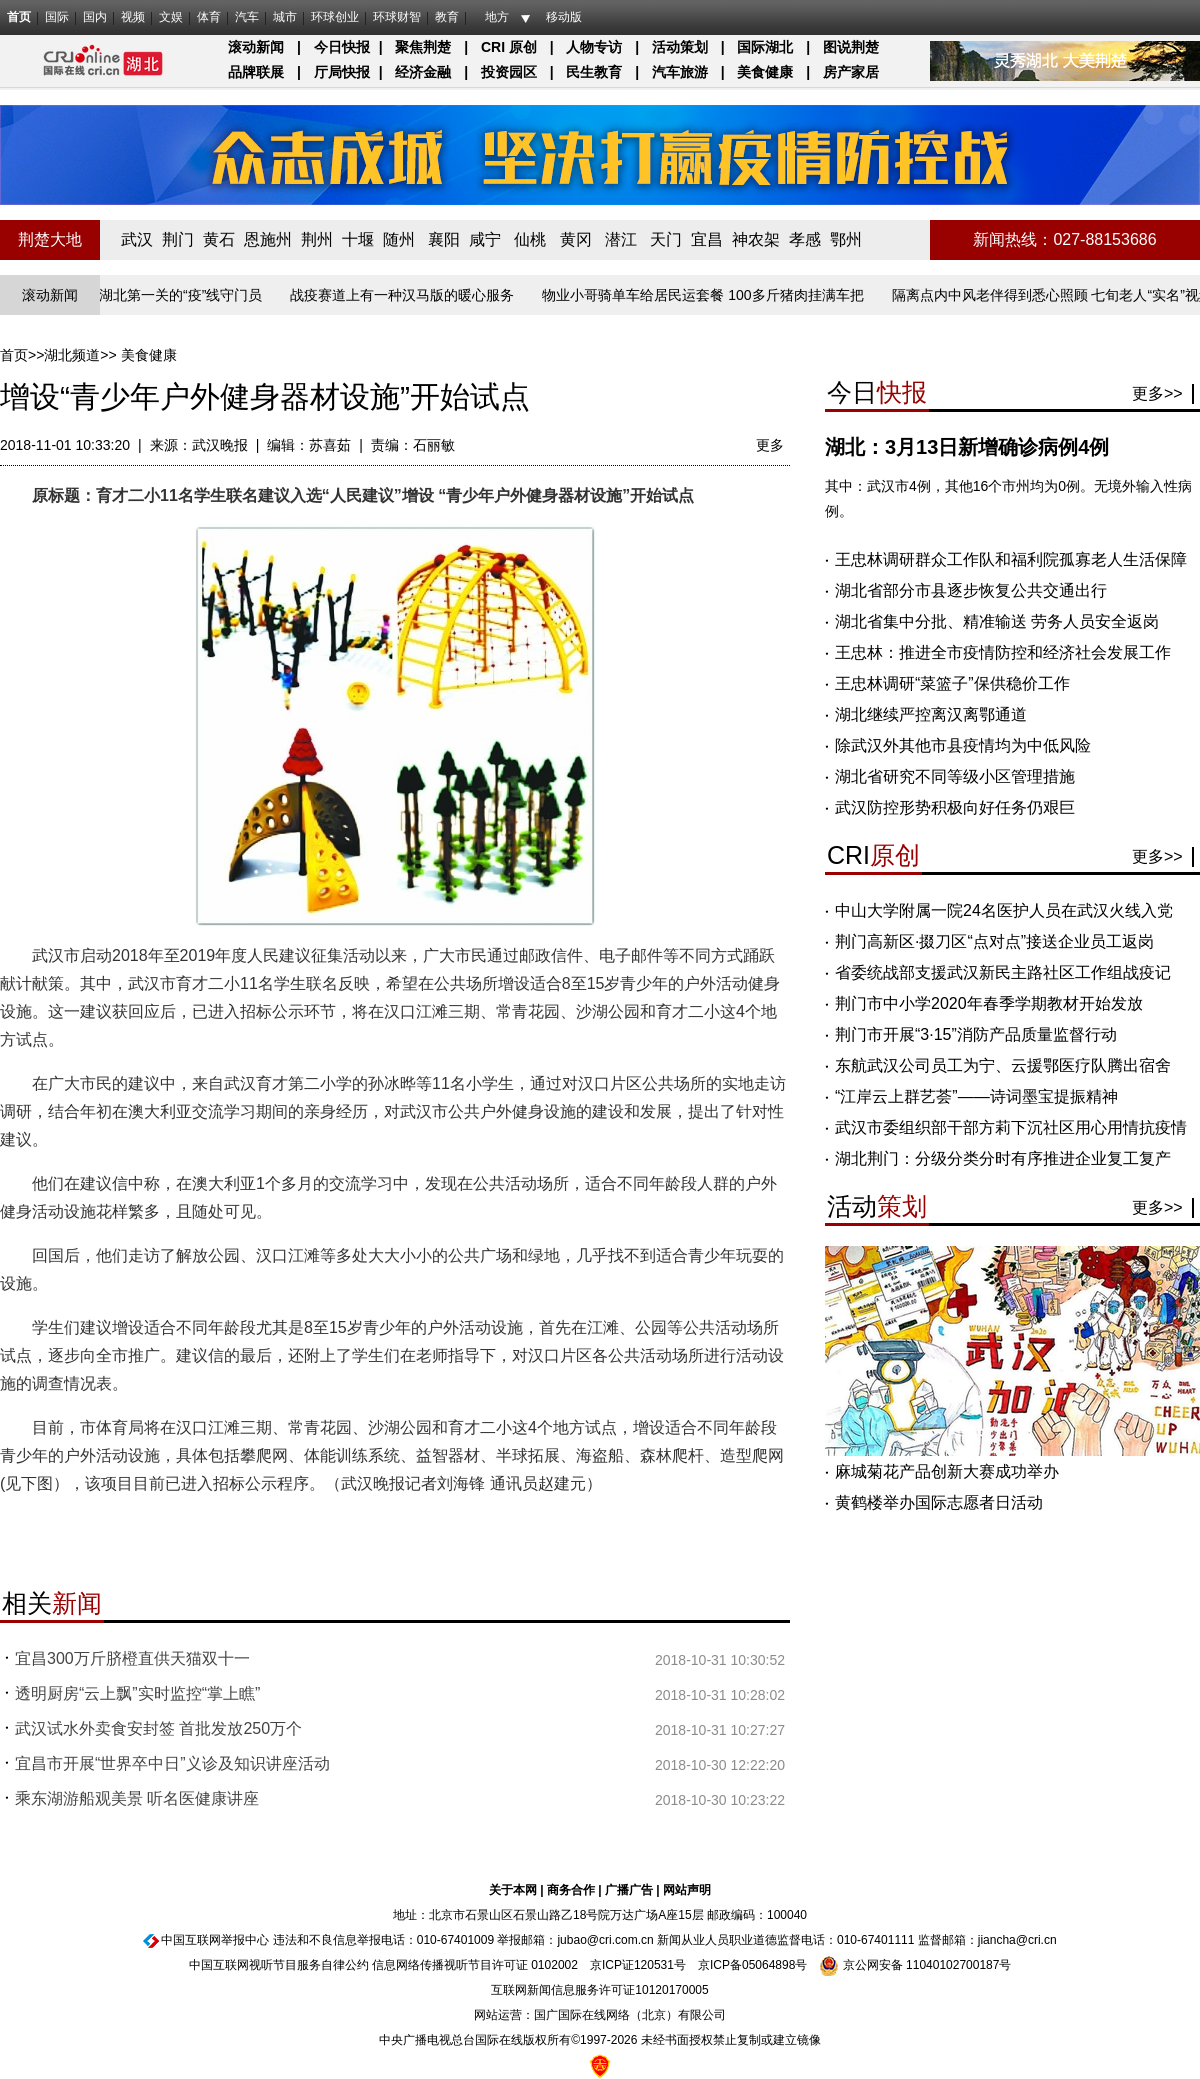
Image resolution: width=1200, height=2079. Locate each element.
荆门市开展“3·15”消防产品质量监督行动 (976, 1034)
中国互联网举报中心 (215, 1940)
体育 (209, 17)
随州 (399, 239)
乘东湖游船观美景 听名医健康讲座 (137, 1798)
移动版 (564, 17)
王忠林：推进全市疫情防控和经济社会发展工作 (1003, 652)
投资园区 (509, 72)
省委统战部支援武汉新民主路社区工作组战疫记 (1003, 972)
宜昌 (707, 239)
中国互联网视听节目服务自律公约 (279, 1965)
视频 (133, 17)
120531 (654, 1965)
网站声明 (687, 1890)
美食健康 (765, 72)
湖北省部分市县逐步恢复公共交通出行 (971, 590)
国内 (95, 17)
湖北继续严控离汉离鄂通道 (931, 714)
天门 (666, 239)
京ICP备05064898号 (752, 1965)
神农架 (756, 239)
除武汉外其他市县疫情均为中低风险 (963, 745)
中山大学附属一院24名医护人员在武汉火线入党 (1004, 910)
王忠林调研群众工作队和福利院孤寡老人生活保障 (1011, 559)
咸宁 (485, 239)
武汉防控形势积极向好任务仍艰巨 (955, 807)
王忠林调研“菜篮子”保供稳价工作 (952, 683)
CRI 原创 (509, 47)
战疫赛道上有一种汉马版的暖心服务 (407, 295)
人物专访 (594, 47)
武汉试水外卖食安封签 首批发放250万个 (158, 1728)
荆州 (317, 239)
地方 (497, 17)
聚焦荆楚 (423, 47)
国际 (57, 17)
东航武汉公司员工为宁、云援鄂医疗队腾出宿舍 (1003, 1065)
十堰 (358, 239)
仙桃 (530, 239)
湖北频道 (72, 355)
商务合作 (571, 1890)
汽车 (247, 17)
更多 (770, 445)
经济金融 (423, 72)
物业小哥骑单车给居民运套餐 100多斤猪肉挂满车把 (707, 295)
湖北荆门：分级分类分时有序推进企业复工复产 (1003, 1158)
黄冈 (576, 239)
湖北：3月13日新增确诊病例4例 (967, 447)
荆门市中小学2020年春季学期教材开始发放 (989, 1003)
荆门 (178, 239)
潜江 (621, 239)
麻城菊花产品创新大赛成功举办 (947, 1471)
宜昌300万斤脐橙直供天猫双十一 (132, 1658)
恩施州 (268, 239)
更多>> (1157, 393)
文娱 (171, 17)
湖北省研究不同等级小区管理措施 (955, 776)
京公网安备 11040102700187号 (915, 1965)
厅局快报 (342, 72)
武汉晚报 (220, 445)
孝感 (805, 239)
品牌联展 (256, 72)
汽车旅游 (680, 72)
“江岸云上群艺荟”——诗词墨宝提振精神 (976, 1096)
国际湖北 (765, 47)
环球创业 (335, 17)
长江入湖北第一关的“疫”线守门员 (164, 295)
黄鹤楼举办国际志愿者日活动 (939, 1502)
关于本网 (513, 1890)
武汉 (137, 239)
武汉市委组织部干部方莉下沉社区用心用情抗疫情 (1011, 1127)
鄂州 (846, 239)
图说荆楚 (851, 47)
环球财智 (397, 17)
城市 (285, 17)
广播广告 (629, 1890)
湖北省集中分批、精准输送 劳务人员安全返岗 (997, 621)
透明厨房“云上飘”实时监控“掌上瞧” (137, 1693)
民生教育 (594, 72)
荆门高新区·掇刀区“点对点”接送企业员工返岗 (994, 941)
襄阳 (444, 239)
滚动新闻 (256, 47)
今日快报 (342, 47)
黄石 (219, 239)
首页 (19, 17)
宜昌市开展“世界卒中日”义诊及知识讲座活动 (172, 1763)
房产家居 (851, 72)
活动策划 (680, 47)
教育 (447, 17)
